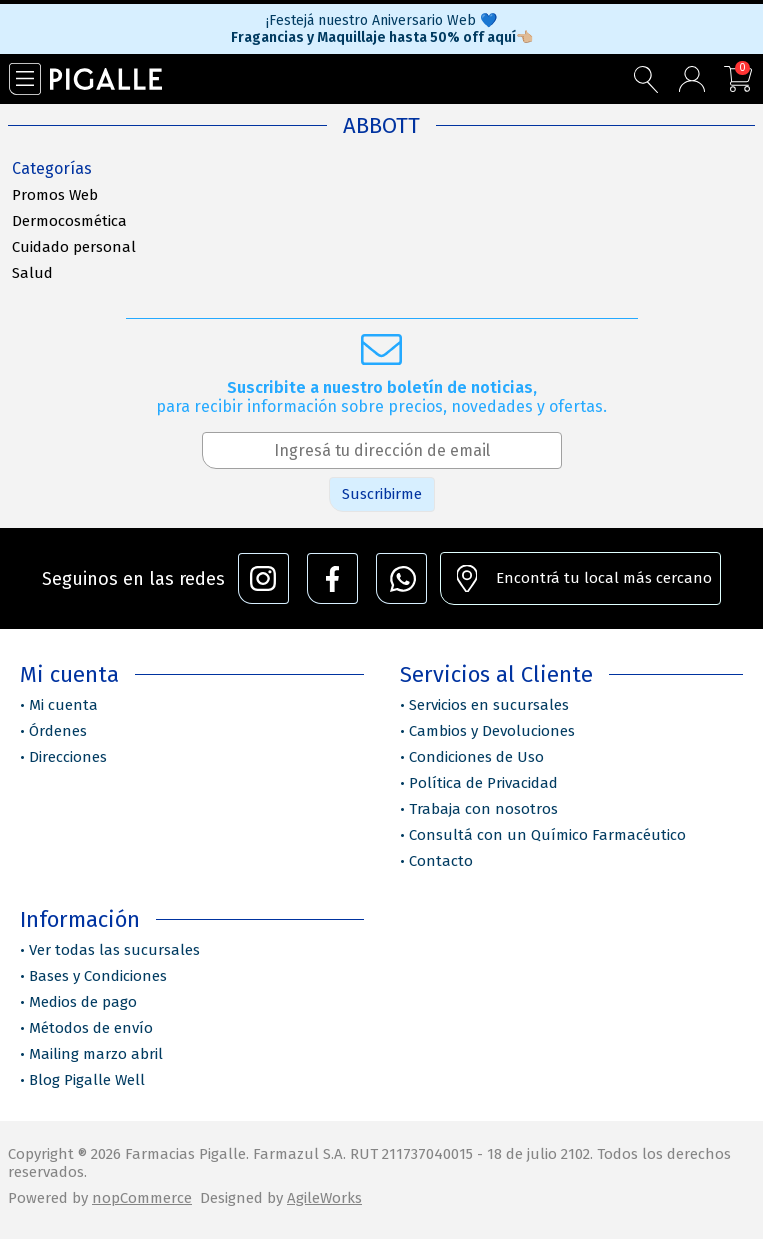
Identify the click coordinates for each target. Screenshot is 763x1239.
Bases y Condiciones (98, 976)
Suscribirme (382, 494)
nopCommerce (142, 1198)
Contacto (441, 861)
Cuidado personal (74, 247)
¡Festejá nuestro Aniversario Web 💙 (381, 20)
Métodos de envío (91, 1028)
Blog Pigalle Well (87, 1080)
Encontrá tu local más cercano (604, 578)
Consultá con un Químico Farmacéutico (547, 835)
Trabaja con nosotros (483, 809)
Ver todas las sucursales (114, 950)
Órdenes (58, 731)
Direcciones (68, 757)
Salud (32, 273)
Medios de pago (83, 1002)
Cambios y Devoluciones (492, 731)
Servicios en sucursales (489, 705)
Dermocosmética (69, 221)
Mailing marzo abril (96, 1054)
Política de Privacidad (483, 783)
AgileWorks (324, 1198)
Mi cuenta (63, 705)
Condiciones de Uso (476, 757)
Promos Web (55, 195)
